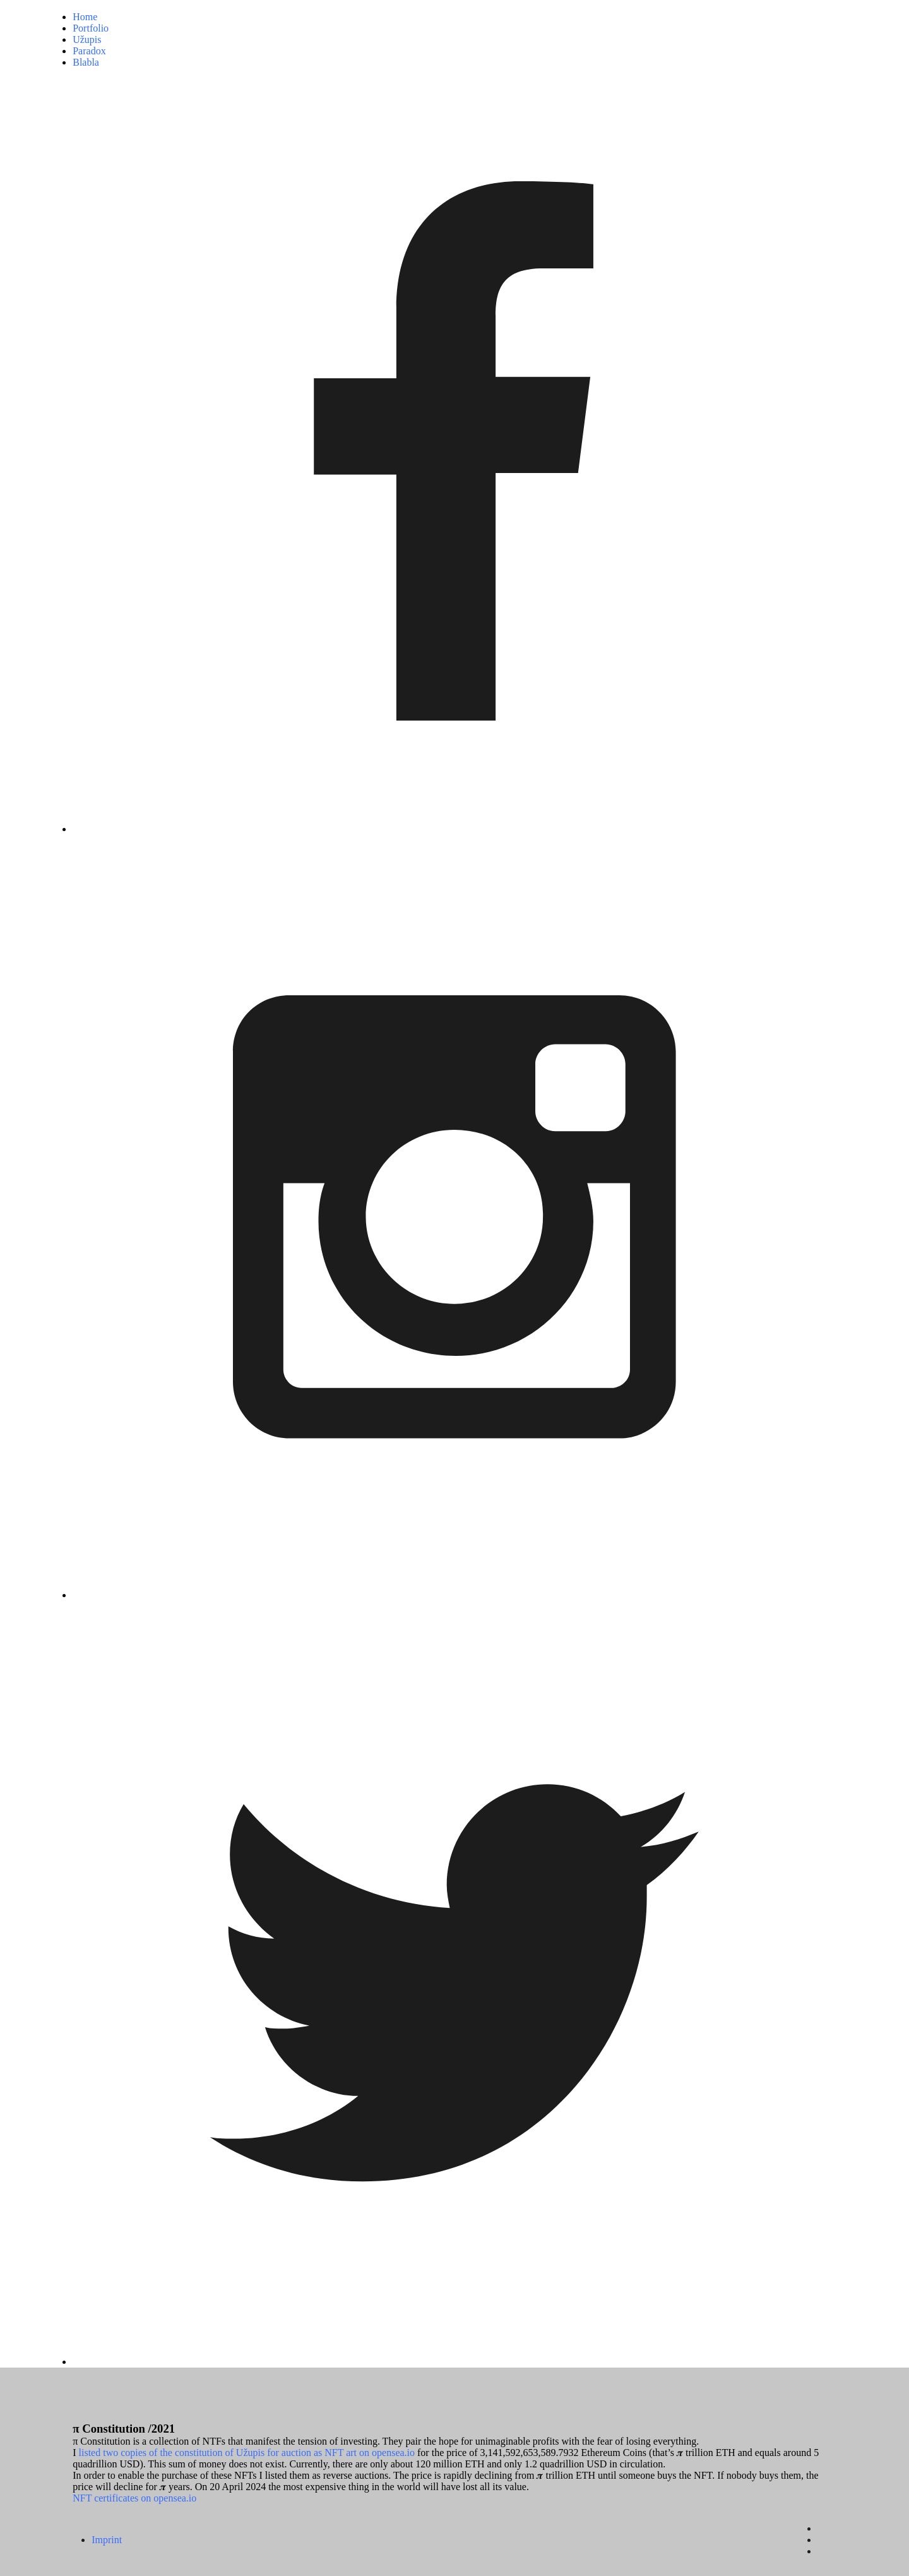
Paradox (89, 50)
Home (85, 16)
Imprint (107, 2539)
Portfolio (91, 28)
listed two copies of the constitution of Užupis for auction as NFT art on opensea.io (247, 2452)
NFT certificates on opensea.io (134, 2498)
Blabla (86, 62)
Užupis (87, 39)
